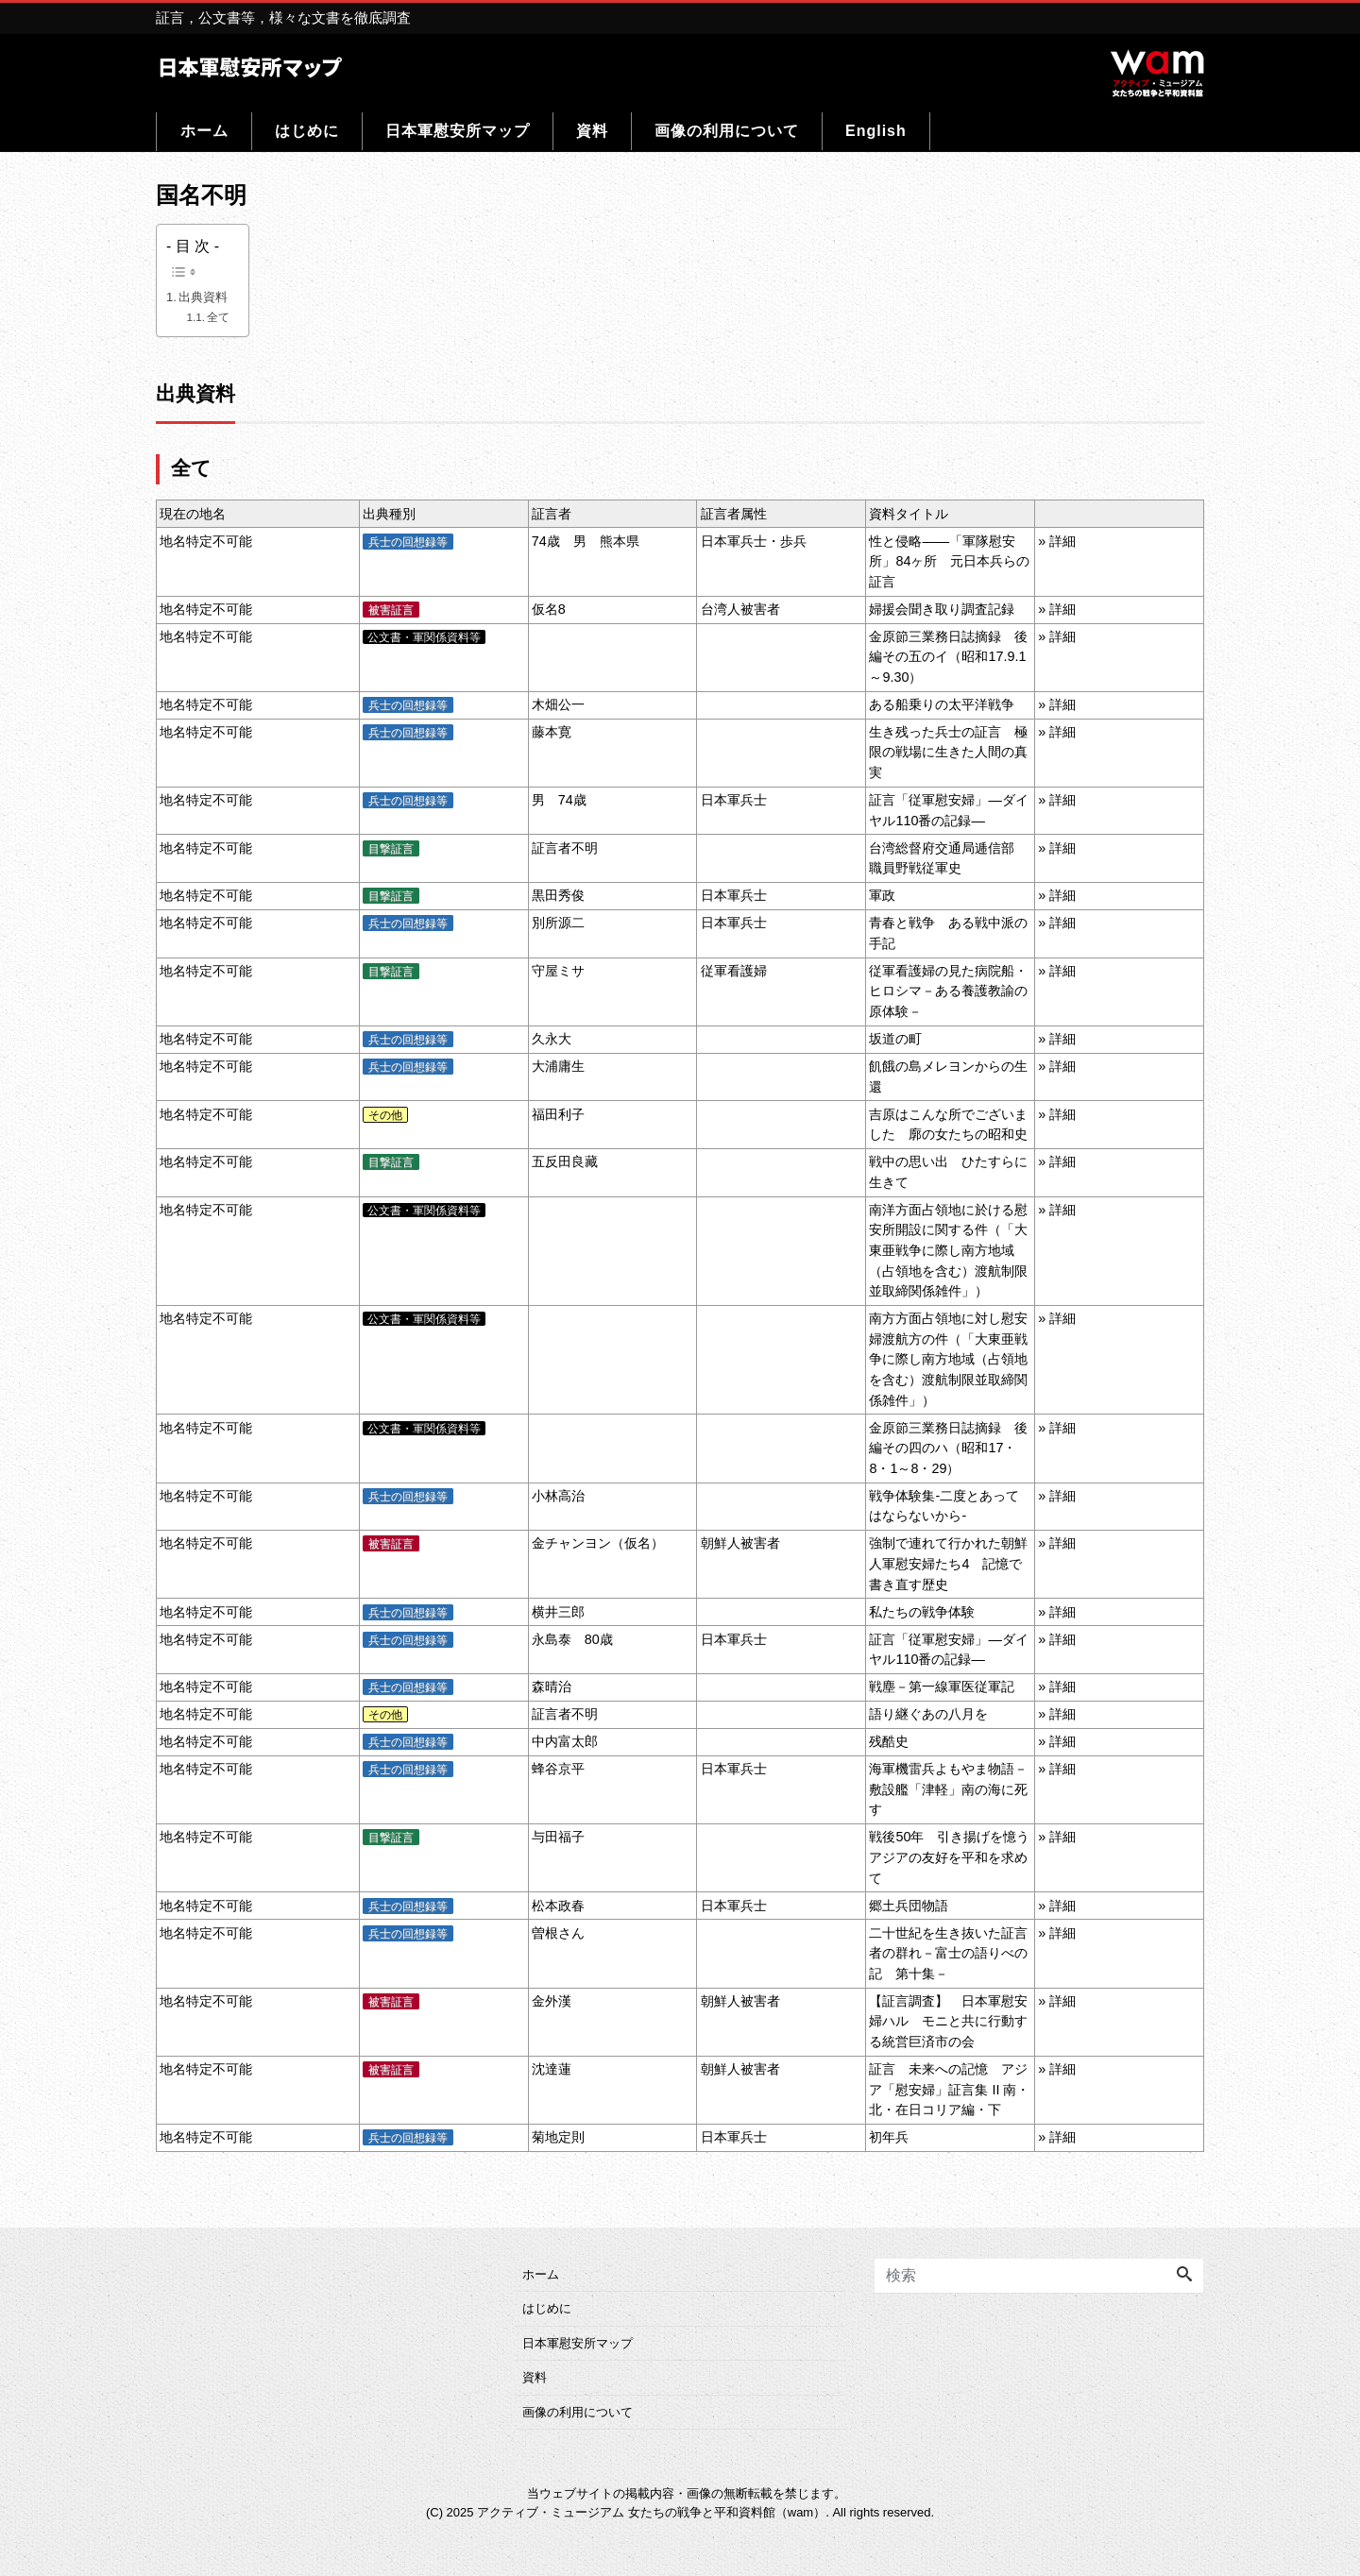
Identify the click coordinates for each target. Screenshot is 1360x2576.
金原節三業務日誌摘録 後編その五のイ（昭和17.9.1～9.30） (948, 657)
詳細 (1062, 541)
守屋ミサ (558, 970)
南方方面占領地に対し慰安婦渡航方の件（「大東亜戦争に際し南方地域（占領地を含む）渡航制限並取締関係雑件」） (948, 1359)
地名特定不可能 (206, 541)
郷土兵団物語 (908, 1905)
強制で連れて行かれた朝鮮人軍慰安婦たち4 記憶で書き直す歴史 (948, 1563)
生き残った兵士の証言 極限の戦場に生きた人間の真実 (948, 752)
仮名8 (549, 609)
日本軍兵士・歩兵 (754, 541)
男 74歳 (559, 799)
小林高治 (558, 1495)
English (876, 131)
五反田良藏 (565, 1161)
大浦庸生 (558, 1066)
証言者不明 (565, 848)
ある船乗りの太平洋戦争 (941, 704)
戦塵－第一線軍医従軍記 (941, 1686)
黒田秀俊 (558, 895)
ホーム (204, 131)
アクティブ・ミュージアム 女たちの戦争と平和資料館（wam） (651, 2512)
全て (218, 317)
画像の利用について (726, 131)
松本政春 (558, 1905)
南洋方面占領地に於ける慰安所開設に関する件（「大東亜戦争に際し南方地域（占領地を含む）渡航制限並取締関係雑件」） (948, 1250)
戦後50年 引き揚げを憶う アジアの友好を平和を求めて (956, 1857)
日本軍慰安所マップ (457, 131)
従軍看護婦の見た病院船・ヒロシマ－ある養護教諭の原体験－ (948, 991)
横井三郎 (558, 1611)
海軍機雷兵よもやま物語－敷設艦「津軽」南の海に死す (948, 1789)
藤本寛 (551, 731)
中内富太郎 (565, 1741)
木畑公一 (558, 704)
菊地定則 (558, 2136)
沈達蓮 (551, 2068)
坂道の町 (895, 1038)
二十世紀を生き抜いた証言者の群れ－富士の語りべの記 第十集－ (948, 1953)
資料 (592, 131)
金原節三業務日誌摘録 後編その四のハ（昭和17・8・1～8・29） (948, 1448)
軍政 (882, 895)
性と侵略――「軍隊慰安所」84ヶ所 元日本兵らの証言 (949, 561)
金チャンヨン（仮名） (598, 1543)
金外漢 (551, 2000)
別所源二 (558, 922)
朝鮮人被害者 (740, 1543)
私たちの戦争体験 (922, 1611)
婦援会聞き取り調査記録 (941, 609)
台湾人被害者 (740, 609)
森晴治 (551, 1686)
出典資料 (203, 297)
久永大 (551, 1038)
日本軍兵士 (734, 799)
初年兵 (889, 2136)
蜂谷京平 (558, 1768)
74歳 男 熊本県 (585, 541)
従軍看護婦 (734, 970)
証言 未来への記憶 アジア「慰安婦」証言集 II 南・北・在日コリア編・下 (949, 2089)
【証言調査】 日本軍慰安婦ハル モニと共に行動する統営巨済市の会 (948, 2021)
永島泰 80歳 (572, 1639)
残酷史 (889, 1741)
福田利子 (558, 1114)
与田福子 (558, 1836)
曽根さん (558, 1932)
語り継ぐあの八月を (928, 1713)
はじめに (307, 131)
